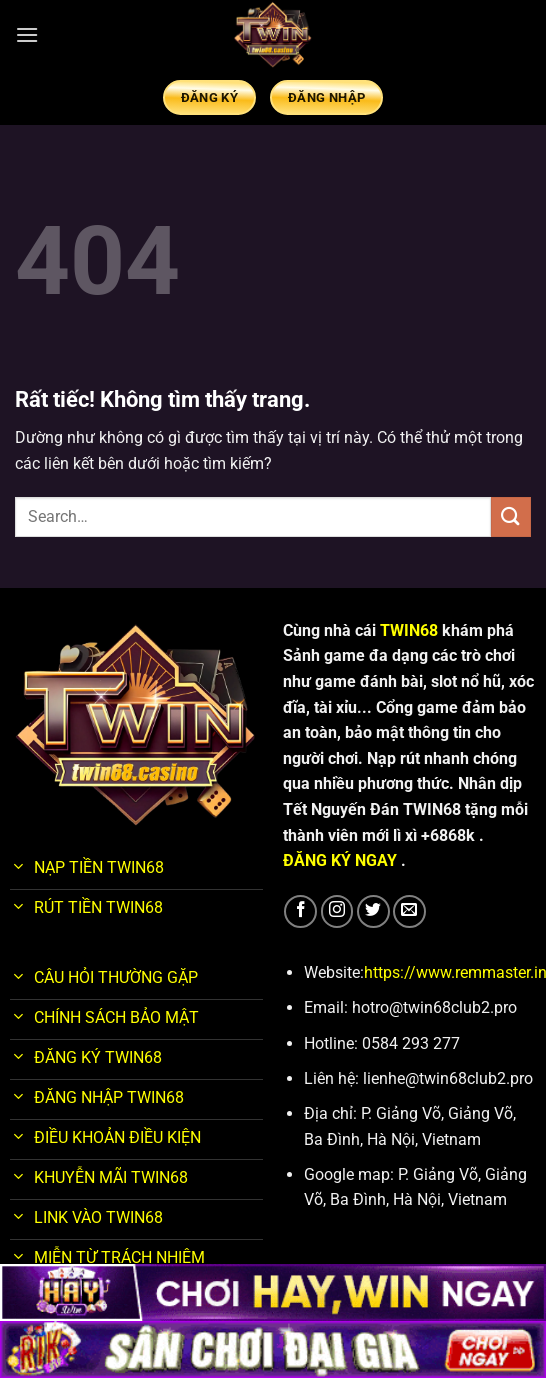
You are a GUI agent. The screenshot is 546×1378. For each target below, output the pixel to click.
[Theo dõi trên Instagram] (337, 911)
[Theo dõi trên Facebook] (300, 911)
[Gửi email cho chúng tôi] (409, 911)
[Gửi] (511, 516)
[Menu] (27, 34)
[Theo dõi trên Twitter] (373, 911)
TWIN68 (411, 630)
